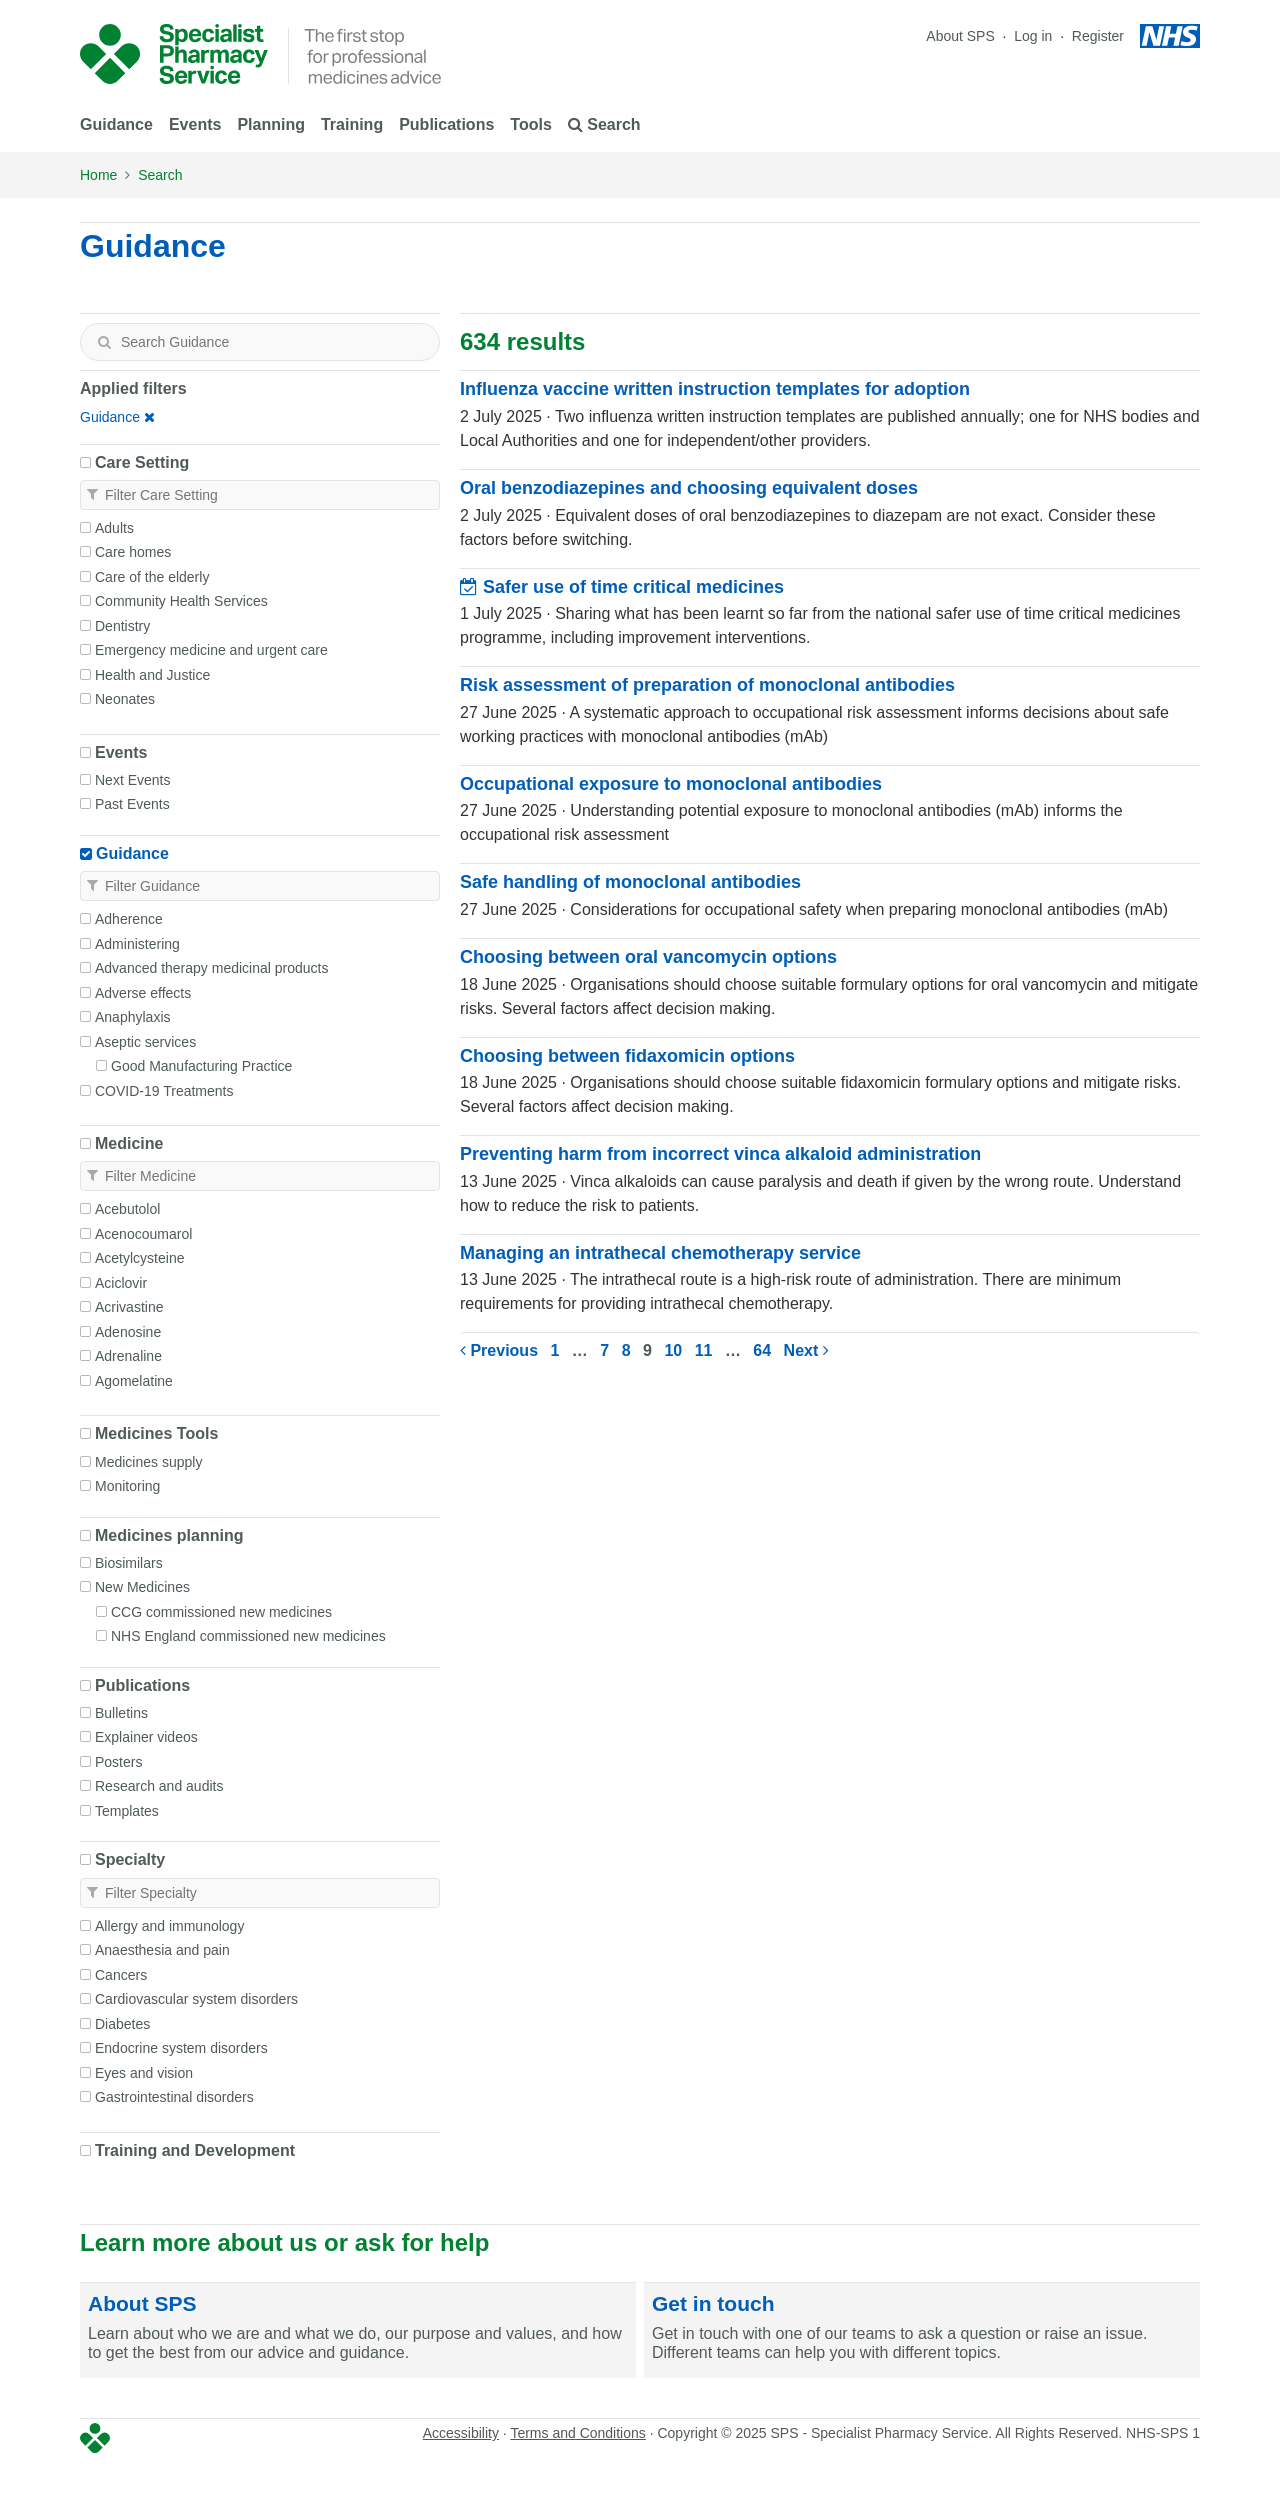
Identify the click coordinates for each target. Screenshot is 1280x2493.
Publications (446, 124)
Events (195, 124)
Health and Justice (152, 675)
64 (762, 1350)
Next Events (132, 780)
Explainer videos (146, 1737)
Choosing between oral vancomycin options (648, 957)
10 (673, 1350)
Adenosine (128, 1332)
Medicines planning (169, 1535)
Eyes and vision (144, 2073)
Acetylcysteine (139, 1258)
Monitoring (127, 1486)
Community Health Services (181, 601)
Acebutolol (127, 1209)
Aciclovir (121, 1283)
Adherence (129, 919)
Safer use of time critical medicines (622, 587)
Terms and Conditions (577, 2433)
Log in (1035, 36)
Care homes (133, 552)
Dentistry (122, 626)
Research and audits (159, 1786)
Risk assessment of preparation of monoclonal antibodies (707, 685)
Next (806, 1350)
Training (352, 124)
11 (704, 1350)
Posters (118, 1762)
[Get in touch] (922, 2331)
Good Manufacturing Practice (201, 1066)
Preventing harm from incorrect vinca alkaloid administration (720, 1154)
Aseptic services (145, 1042)
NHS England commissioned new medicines (248, 1636)
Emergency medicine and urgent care (211, 650)
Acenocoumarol (143, 1234)
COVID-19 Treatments (164, 1091)
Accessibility (461, 2433)
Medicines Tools (156, 1433)
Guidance (116, 124)
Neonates (125, 699)
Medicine (129, 1143)
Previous (499, 1350)
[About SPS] (358, 2331)
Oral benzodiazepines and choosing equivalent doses (689, 488)
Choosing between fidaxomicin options (627, 1056)
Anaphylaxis (133, 1017)
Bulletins (121, 1713)
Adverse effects (143, 993)
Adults (114, 528)
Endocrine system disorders (181, 2048)
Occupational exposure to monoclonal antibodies (671, 784)
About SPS (960, 36)
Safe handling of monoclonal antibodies (630, 882)
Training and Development (195, 2150)
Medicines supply (148, 1462)
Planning (271, 124)
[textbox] (260, 342)
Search (160, 175)
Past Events (132, 804)
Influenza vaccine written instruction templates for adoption (715, 389)
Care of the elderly (152, 577)
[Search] (104, 342)
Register (1098, 36)
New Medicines (142, 1587)
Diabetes (122, 2024)
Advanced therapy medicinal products (211, 968)
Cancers (121, 1975)
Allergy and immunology (169, 1926)
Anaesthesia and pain (162, 1950)
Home (98, 175)
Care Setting (142, 462)
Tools (530, 124)
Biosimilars (129, 1563)
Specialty (130, 1859)
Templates (127, 1811)
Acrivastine (129, 1307)
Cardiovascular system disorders (196, 1999)
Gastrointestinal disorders (174, 2097)
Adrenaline (128, 1356)
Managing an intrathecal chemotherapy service (660, 1253)
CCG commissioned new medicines (221, 1612)
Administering (137, 944)
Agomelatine (134, 1381)
